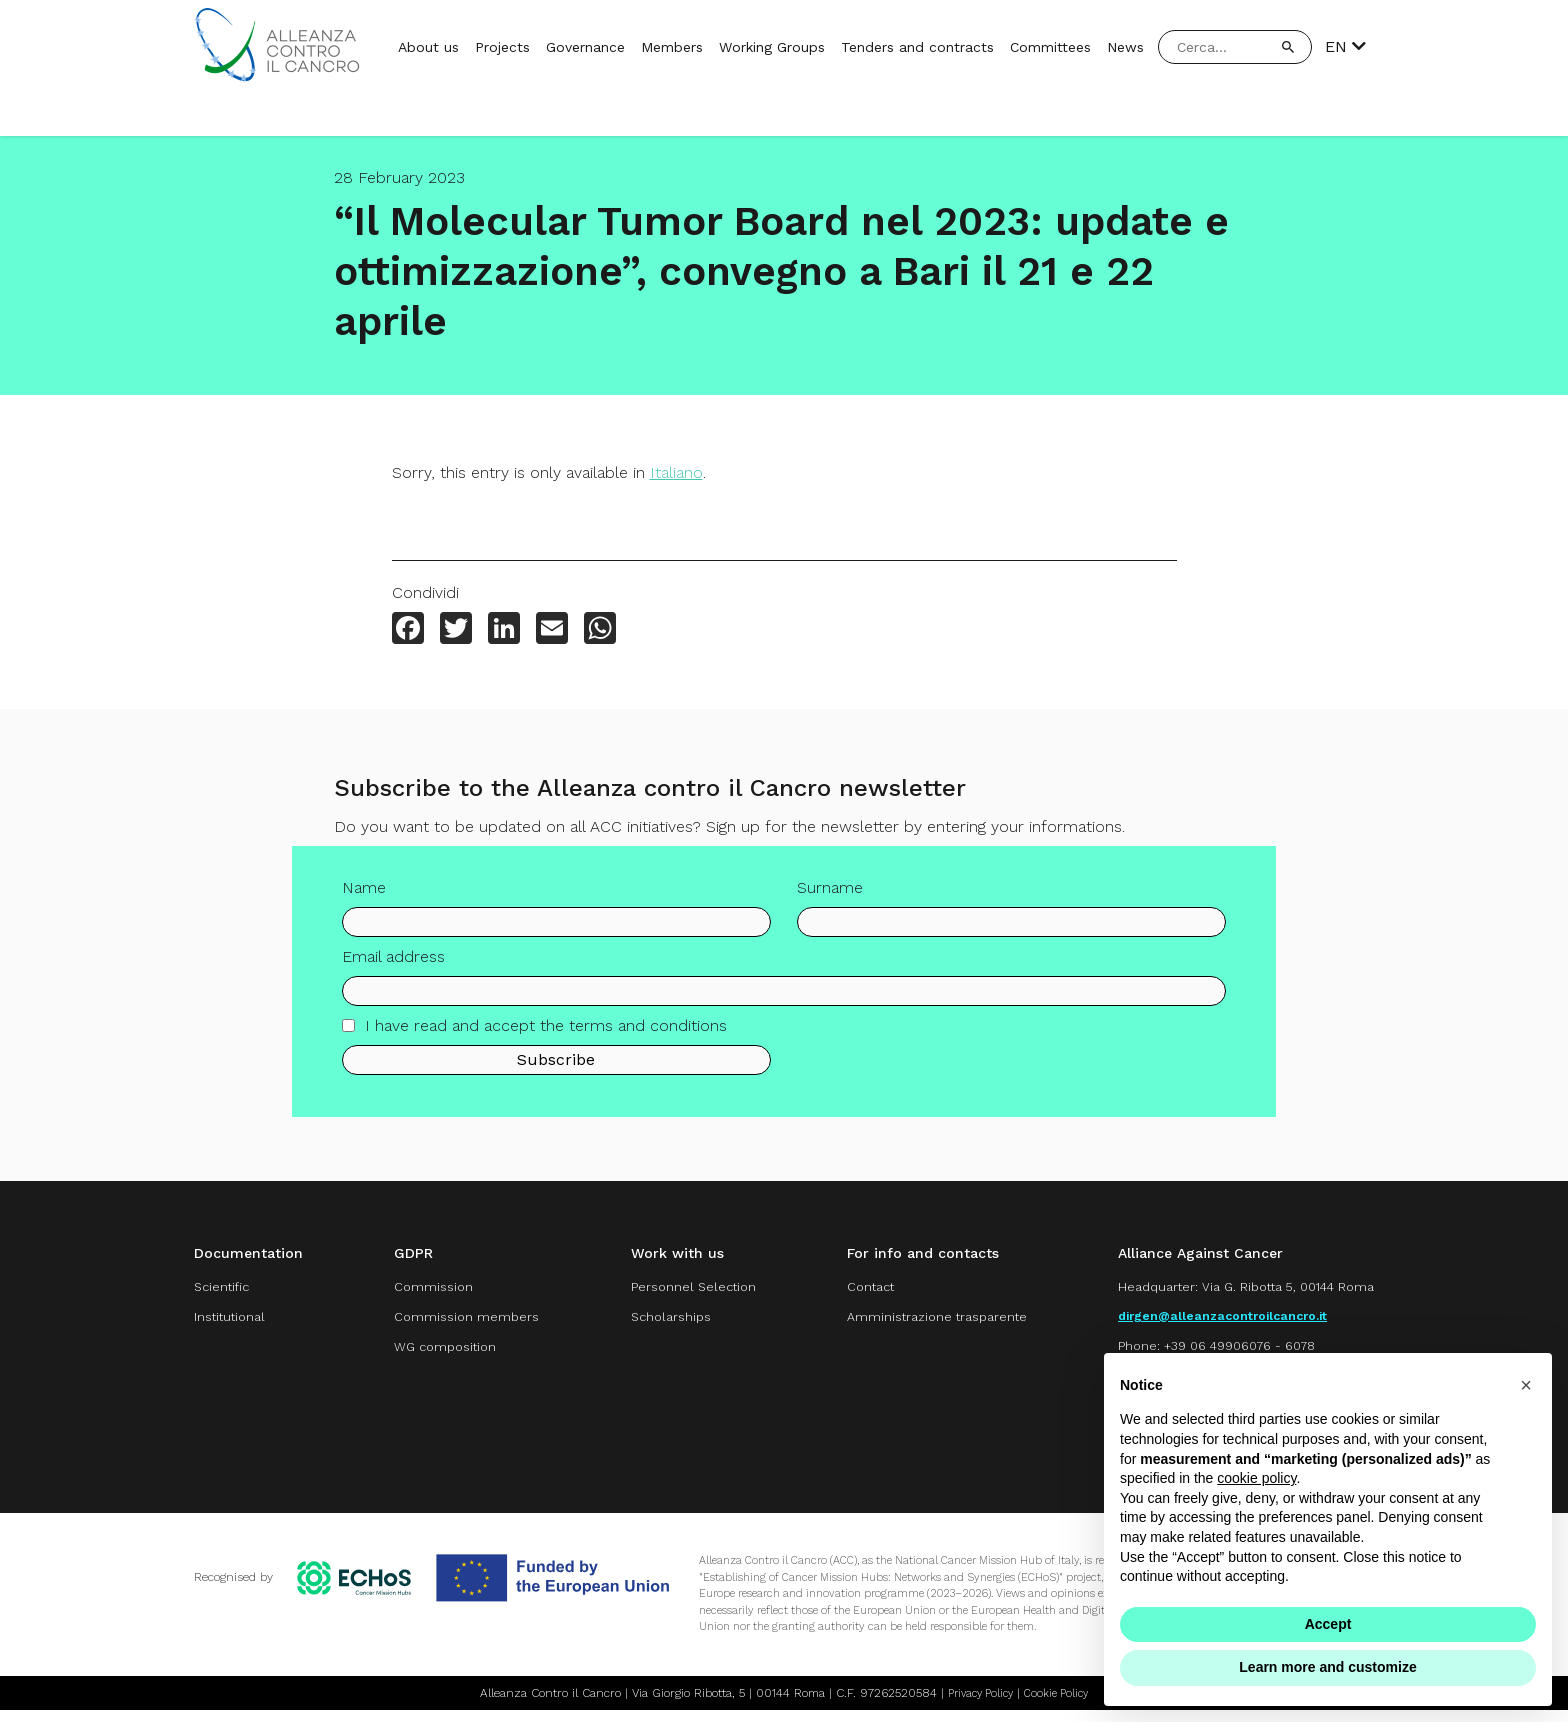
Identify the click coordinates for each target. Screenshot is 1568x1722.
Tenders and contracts (917, 47)
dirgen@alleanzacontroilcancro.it (1210, 1321)
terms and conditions (648, 1030)
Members (672, 47)
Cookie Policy (1061, 1705)
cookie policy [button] (1256, 1478)
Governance (585, 47)
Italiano (676, 472)
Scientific (225, 1288)
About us (428, 47)
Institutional (234, 1321)
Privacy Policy (978, 1705)
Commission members (455, 1321)
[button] (1526, 1385)
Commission (420, 1288)
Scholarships (651, 1321)
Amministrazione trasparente (917, 1321)
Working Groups (772, 47)
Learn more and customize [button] (1327, 1667)
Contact (846, 1288)
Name (364, 892)
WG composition (434, 1353)
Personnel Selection (676, 1288)
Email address (393, 961)
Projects (502, 47)
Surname (830, 892)
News (1125, 47)
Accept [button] (1328, 1624)
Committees (1050, 47)
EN (1345, 47)
